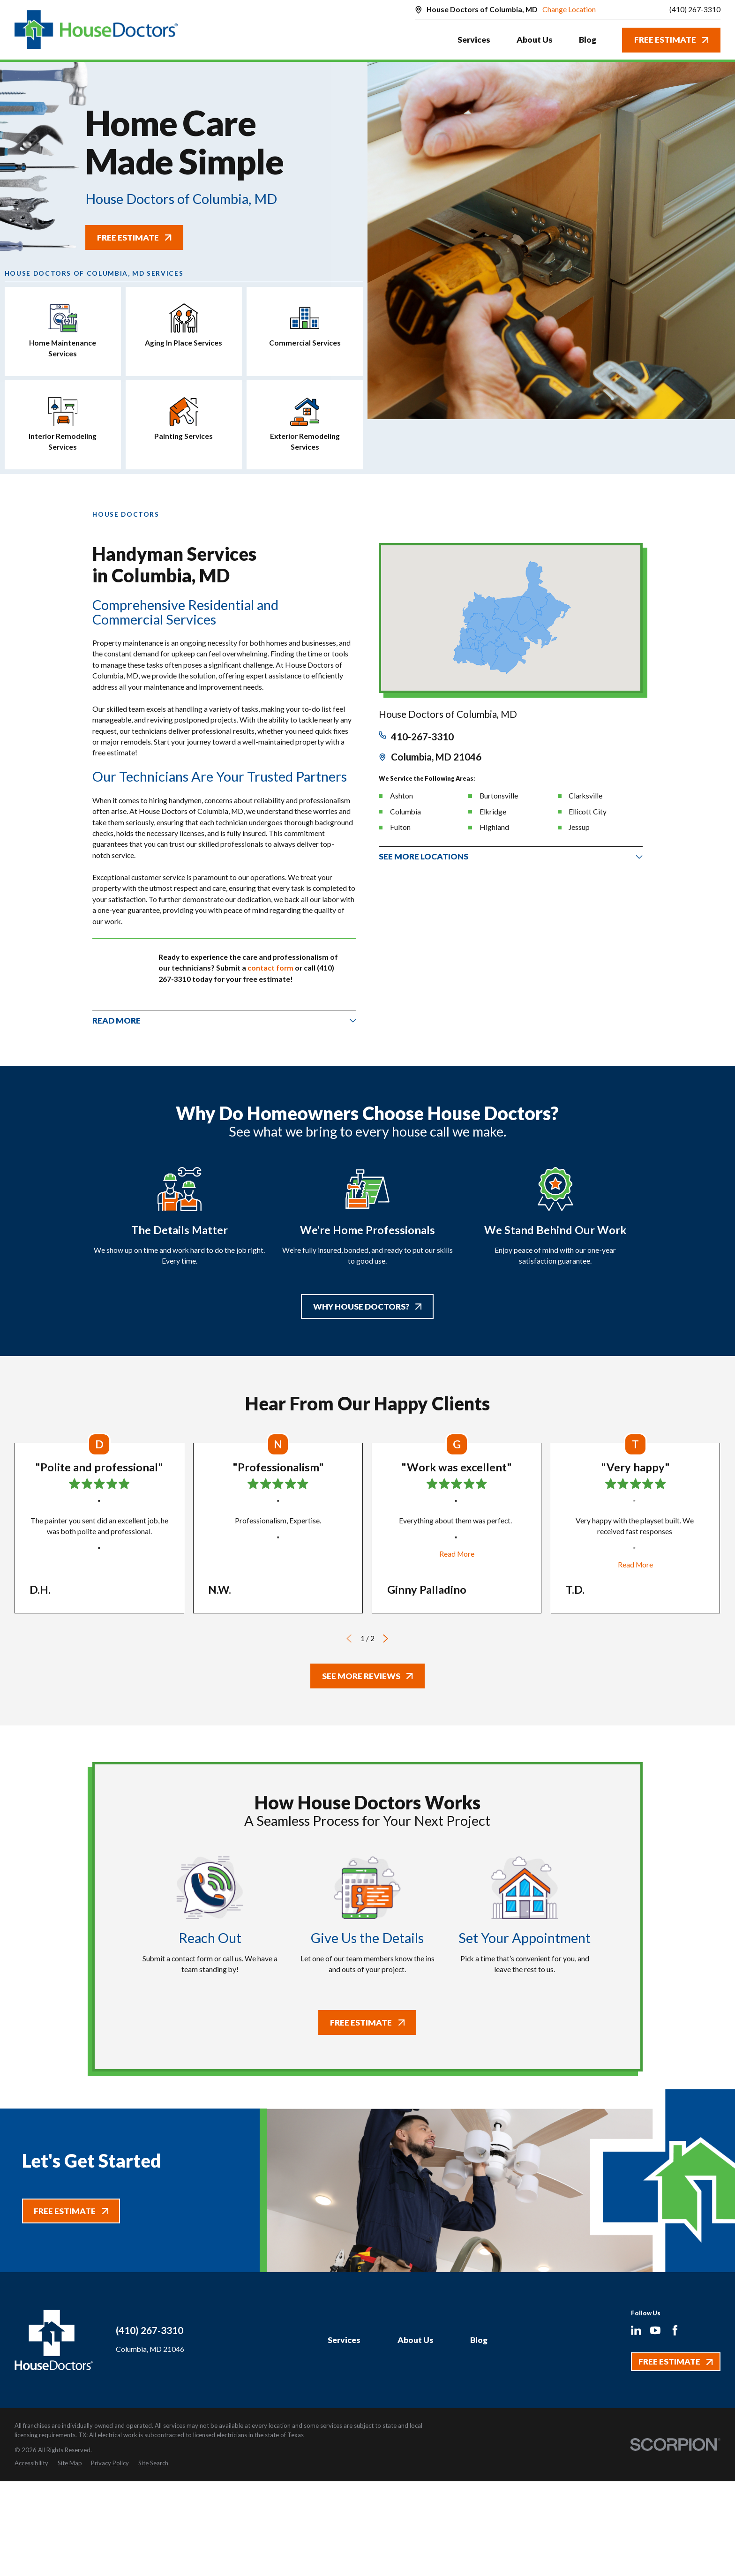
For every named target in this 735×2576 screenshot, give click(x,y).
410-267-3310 (422, 736)
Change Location (569, 9)
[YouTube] (655, 2330)
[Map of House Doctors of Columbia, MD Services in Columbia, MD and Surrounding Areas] (510, 618)
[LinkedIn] (636, 2330)
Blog (479, 2340)
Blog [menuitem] (587, 40)
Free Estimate (671, 40)
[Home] (96, 29)
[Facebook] (675, 2330)
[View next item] (386, 1638)
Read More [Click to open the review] (456, 1554)
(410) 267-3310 (694, 10)
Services (344, 2340)
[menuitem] (31, 2463)
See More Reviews (367, 1676)
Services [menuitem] (474, 40)
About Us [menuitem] (535, 40)
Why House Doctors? (367, 1306)
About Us (416, 2340)
